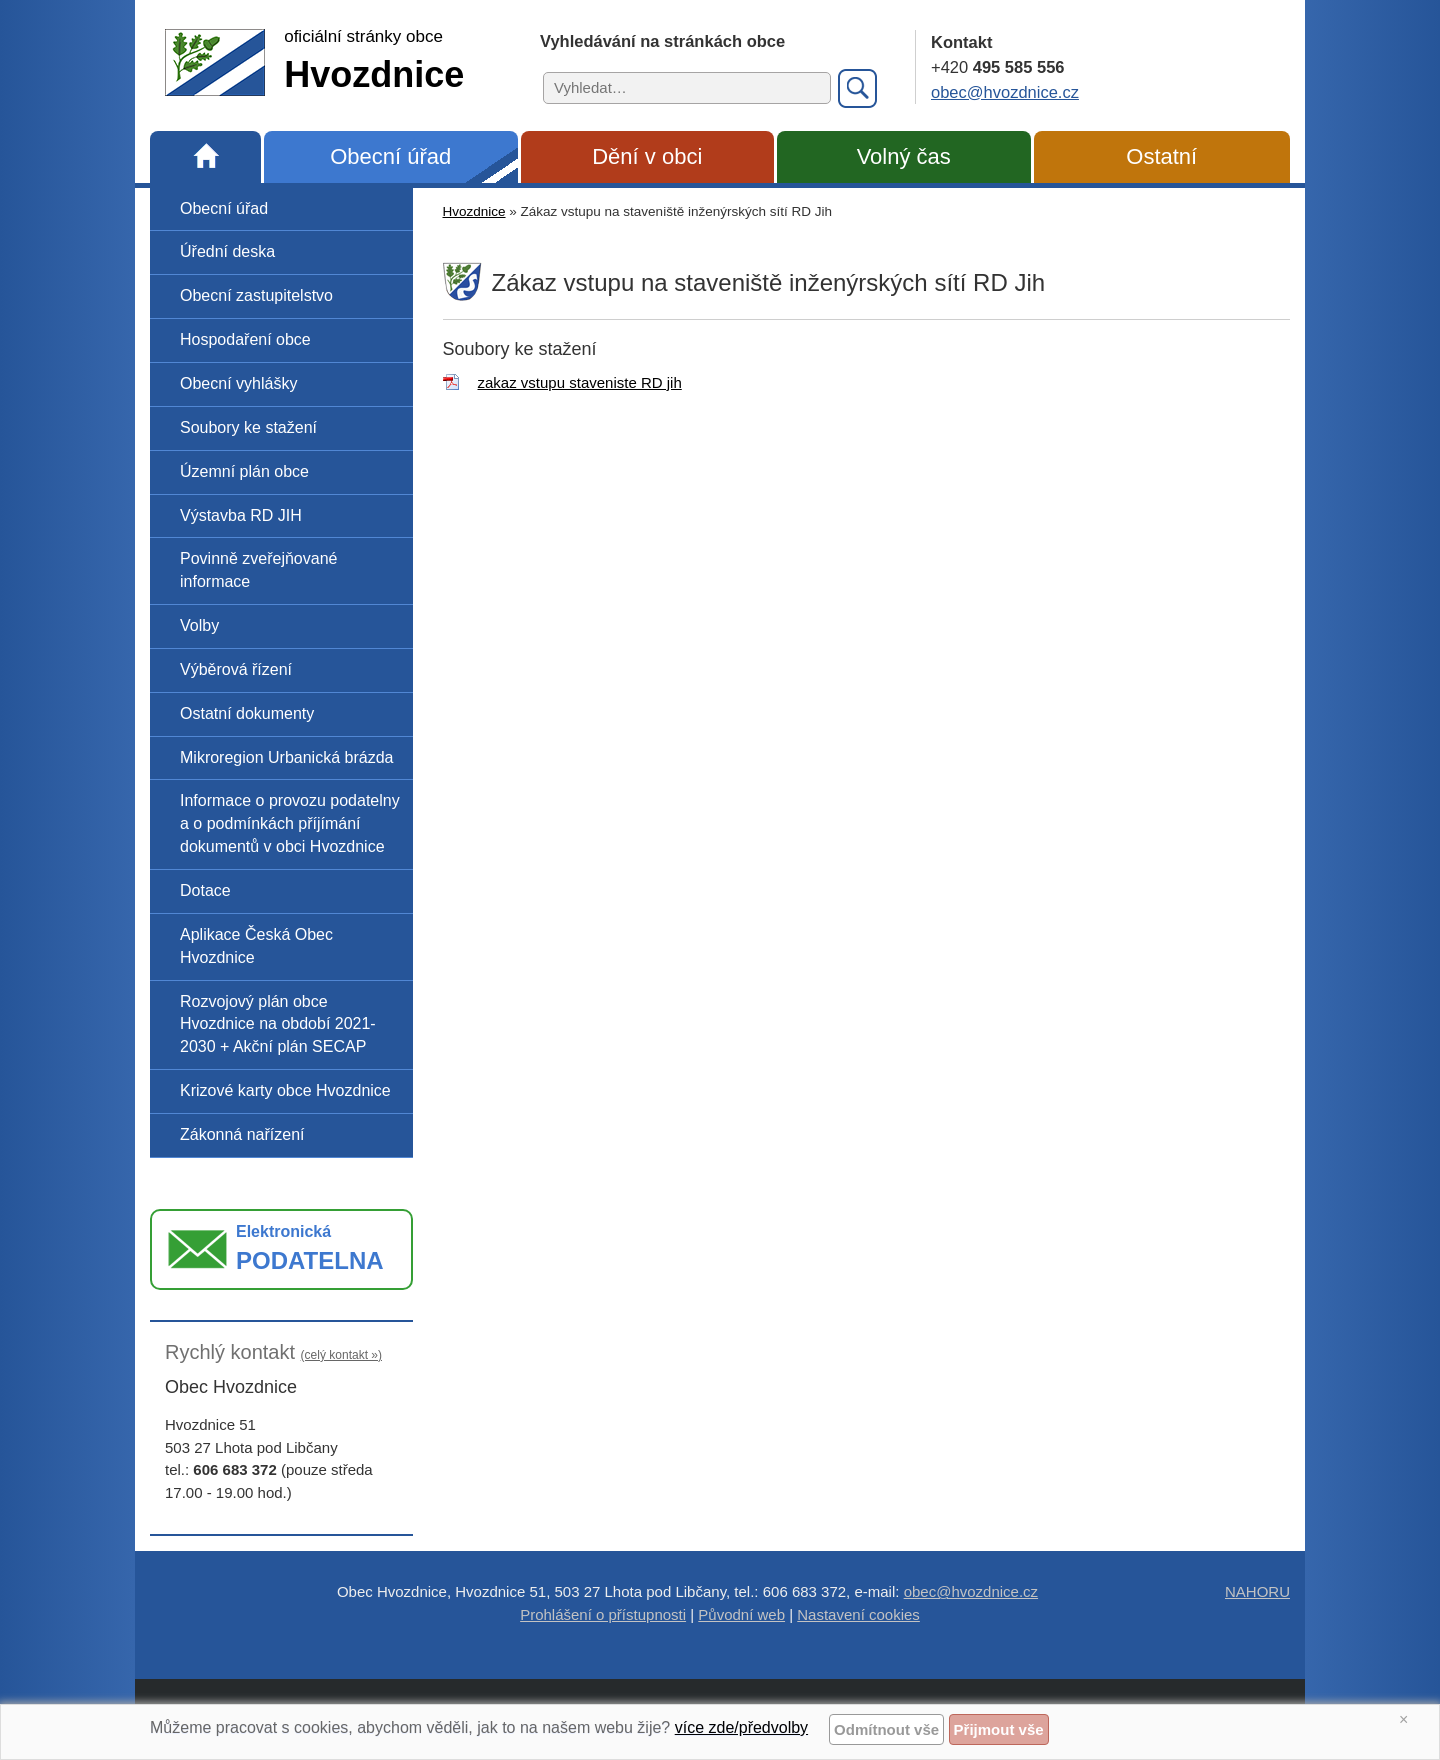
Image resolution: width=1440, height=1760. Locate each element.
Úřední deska (227, 251)
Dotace (205, 890)
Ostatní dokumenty (247, 713)
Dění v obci (647, 156)
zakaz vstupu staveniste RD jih (580, 382)
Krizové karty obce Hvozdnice (285, 1090)
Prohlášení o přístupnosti (603, 1614)
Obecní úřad (390, 156)
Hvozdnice (474, 211)
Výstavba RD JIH (241, 515)
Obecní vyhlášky (238, 383)
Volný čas (904, 156)
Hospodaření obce (245, 339)
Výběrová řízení (236, 669)
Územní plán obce (244, 471)
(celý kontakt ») (341, 1355)
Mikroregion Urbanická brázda (286, 757)
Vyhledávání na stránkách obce (662, 41)
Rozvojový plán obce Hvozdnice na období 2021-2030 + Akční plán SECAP (278, 1024)
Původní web (741, 1614)
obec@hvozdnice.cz (1005, 92)
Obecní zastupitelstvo (256, 295)
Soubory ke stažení (248, 427)
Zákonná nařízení (242, 1134)
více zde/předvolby (741, 1727)
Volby (199, 625)
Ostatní (1161, 156)
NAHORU (1257, 1591)
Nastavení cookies (858, 1614)
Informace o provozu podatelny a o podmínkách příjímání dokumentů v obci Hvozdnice (290, 823)
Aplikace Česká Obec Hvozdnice (256, 946)
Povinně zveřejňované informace (258, 570)
